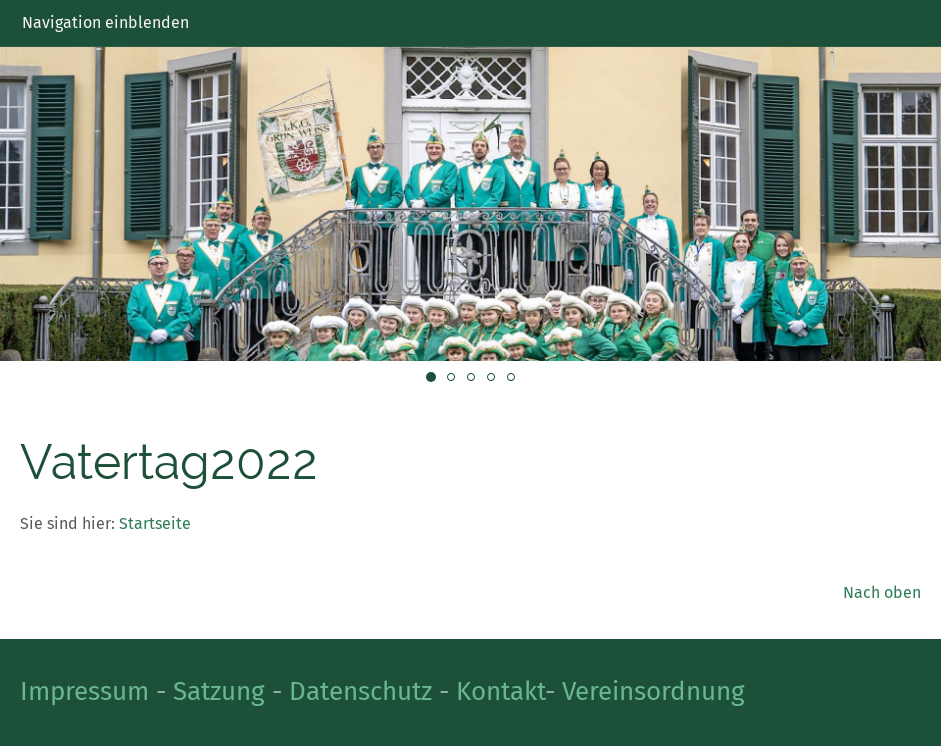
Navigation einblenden (105, 22)
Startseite (155, 523)
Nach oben (882, 592)
